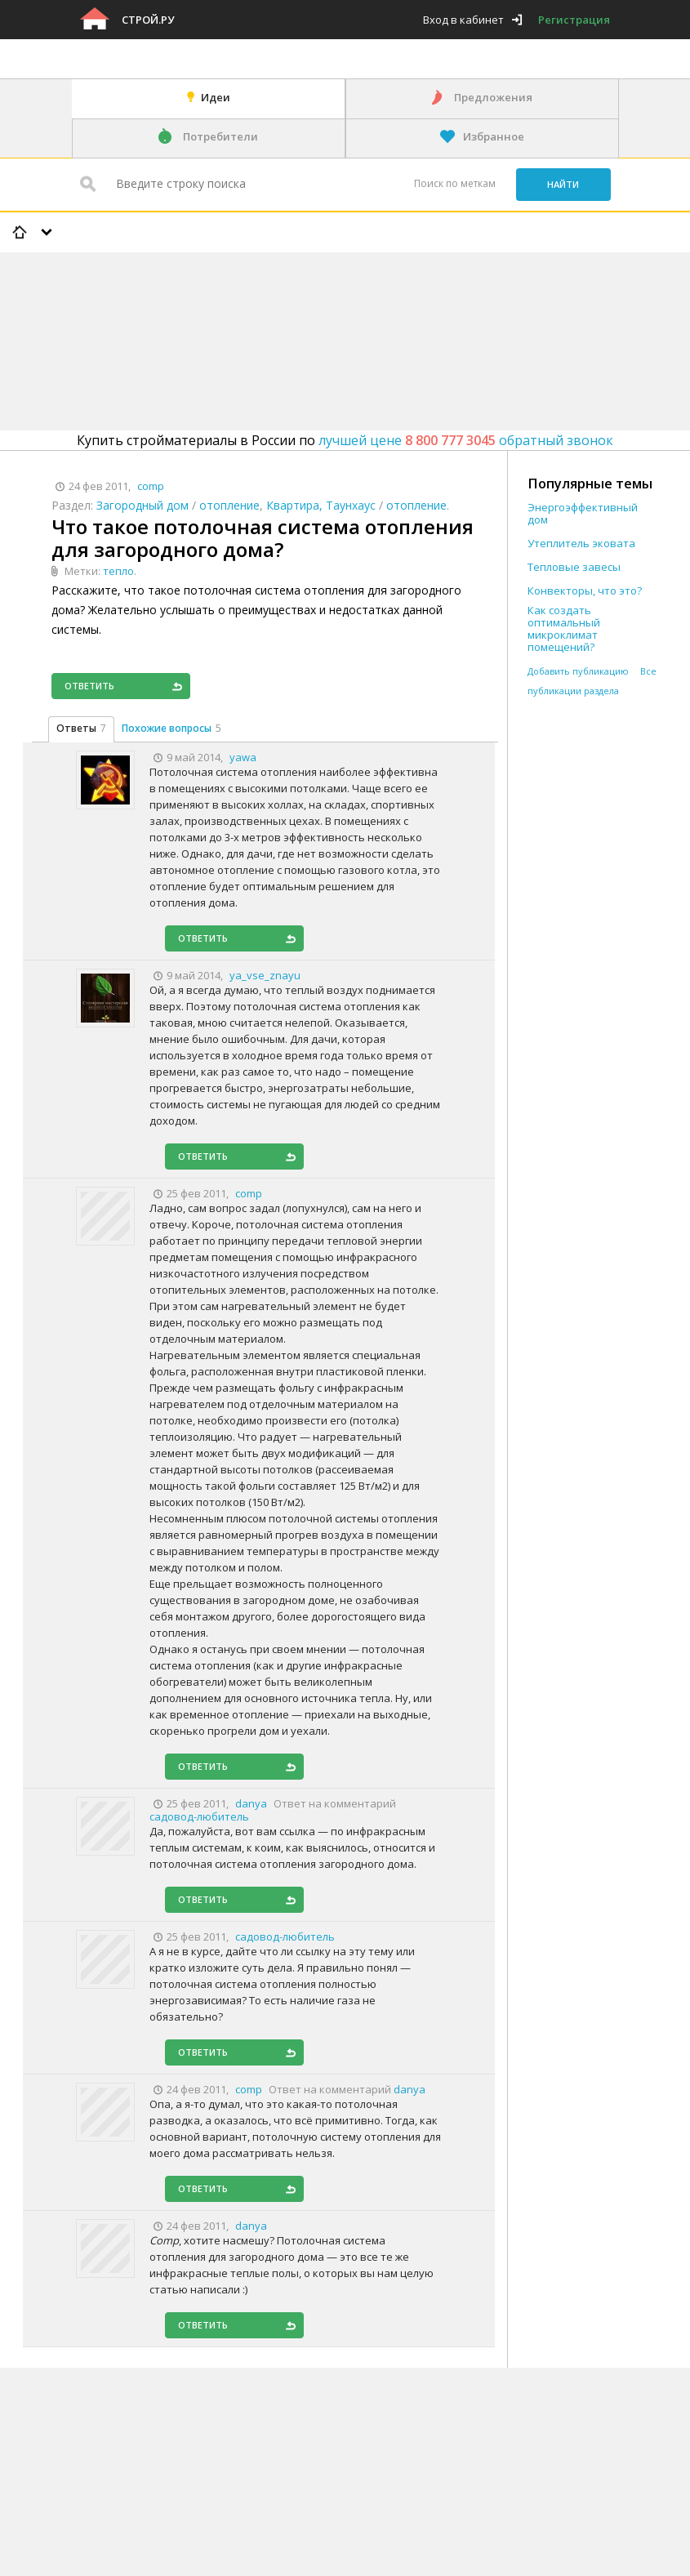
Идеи (215, 97)
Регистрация (574, 19)
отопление (229, 505)
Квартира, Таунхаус (321, 505)
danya (409, 2089)
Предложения (493, 97)
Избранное (493, 136)
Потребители (220, 136)
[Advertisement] (297, 299)
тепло (118, 571)
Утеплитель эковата (581, 543)
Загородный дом (142, 505)
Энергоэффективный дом (583, 513)
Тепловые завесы (574, 567)
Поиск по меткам (455, 183)
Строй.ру (148, 19)
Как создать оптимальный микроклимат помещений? (564, 628)
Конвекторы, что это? (585, 591)
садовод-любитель (199, 1816)
